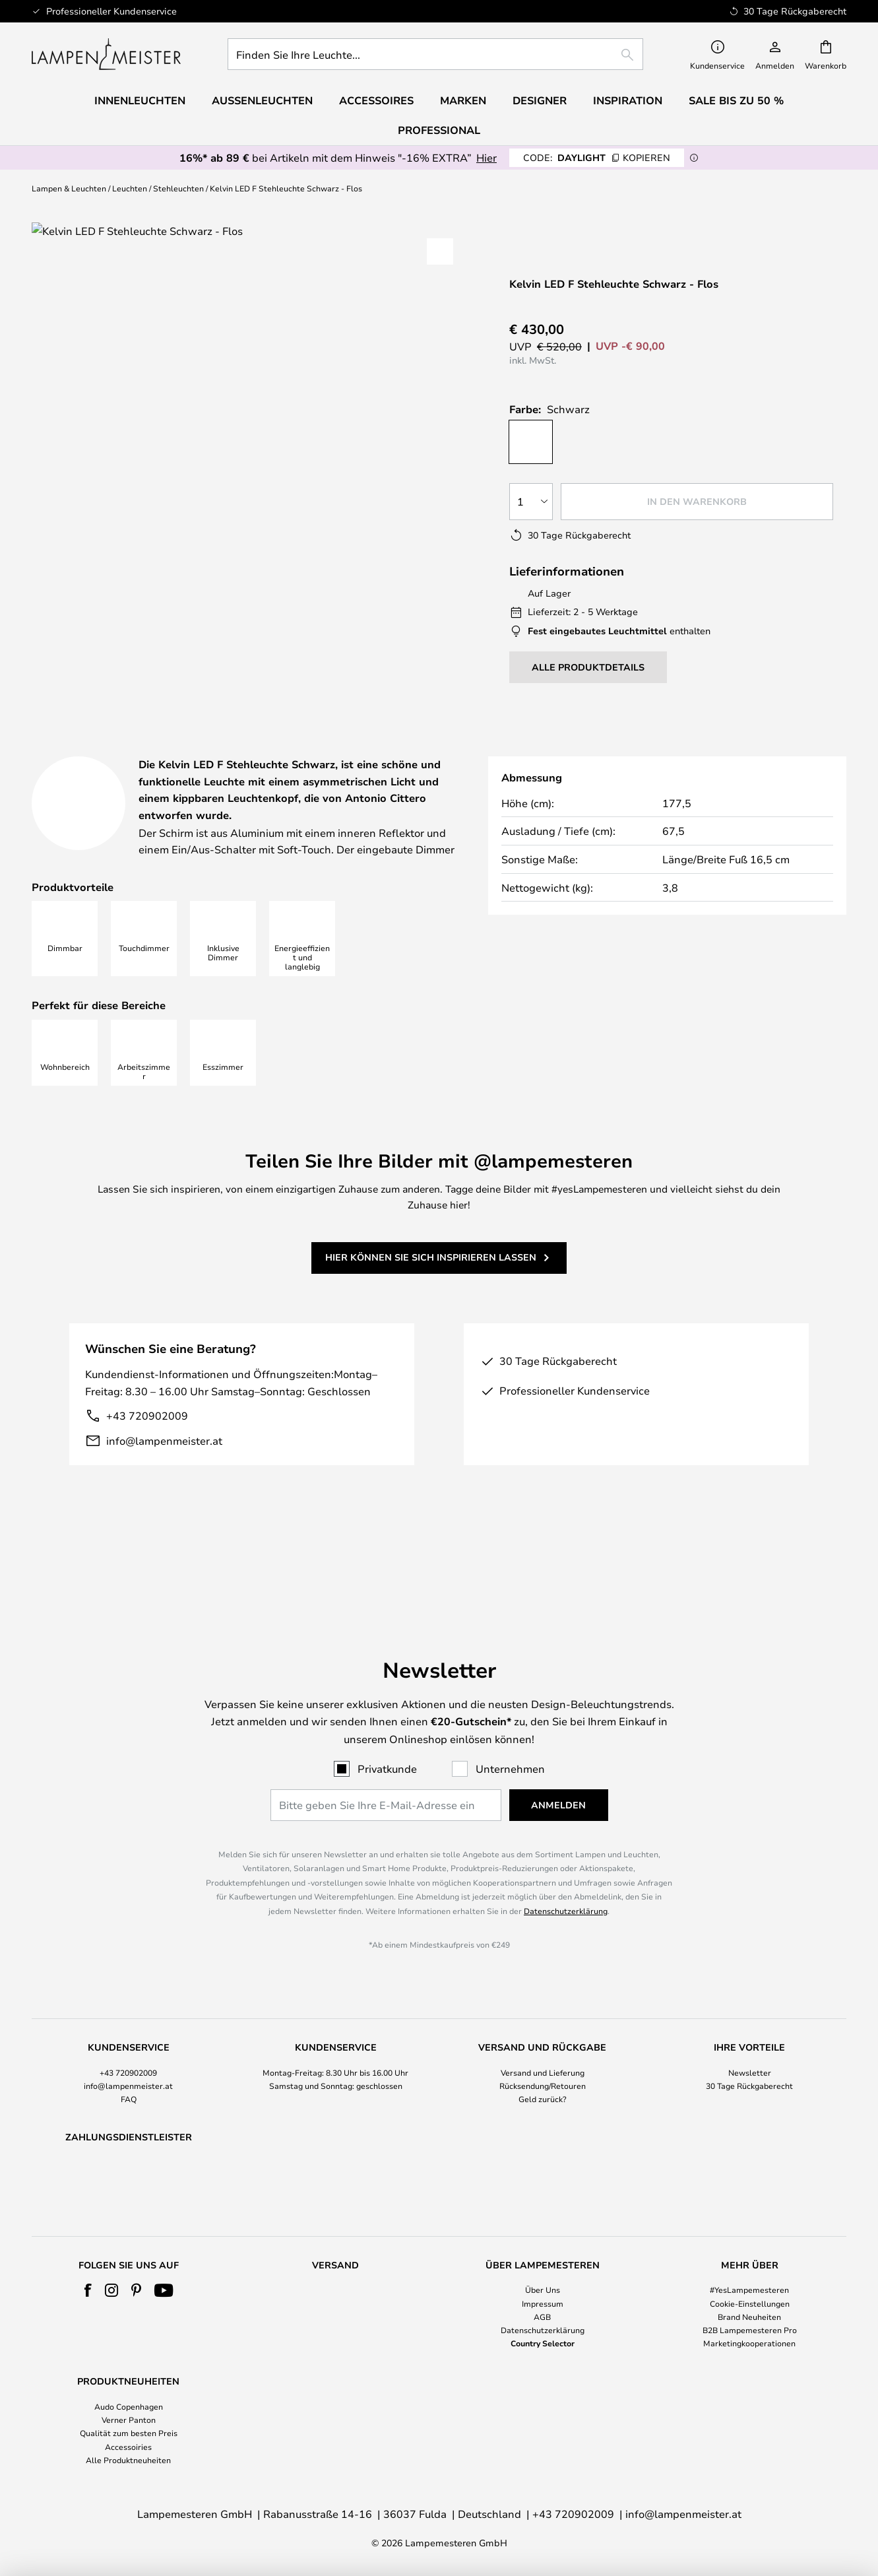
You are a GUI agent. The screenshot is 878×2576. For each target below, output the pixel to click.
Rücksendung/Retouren (542, 2051)
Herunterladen (610, 750)
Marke (747, 750)
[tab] (127, 751)
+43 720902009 (147, 1449)
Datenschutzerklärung (566, 1876)
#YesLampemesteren (749, 2289)
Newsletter (749, 2038)
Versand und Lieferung (542, 2038)
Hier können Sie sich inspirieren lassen (430, 1290)
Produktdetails (312, 750)
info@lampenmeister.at (164, 1473)
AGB (542, 2316)
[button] (440, 251)
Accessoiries (128, 2446)
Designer (461, 750)
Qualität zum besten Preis (128, 2432)
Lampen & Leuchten (69, 188)
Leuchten (129, 188)
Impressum (542, 2303)
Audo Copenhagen (128, 2406)
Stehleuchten (178, 188)
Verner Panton (129, 2419)
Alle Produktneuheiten (128, 2460)
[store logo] (106, 54)
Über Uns (542, 2289)
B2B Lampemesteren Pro (750, 2330)
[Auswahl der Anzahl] (531, 501)
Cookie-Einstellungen (750, 2303)
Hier (486, 157)
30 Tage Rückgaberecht (749, 2051)
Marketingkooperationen (749, 2343)
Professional (439, 130)
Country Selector (543, 2343)
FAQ (129, 2064)
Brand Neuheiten (749, 2316)
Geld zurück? (542, 2064)
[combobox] (435, 54)
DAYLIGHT (596, 157)
